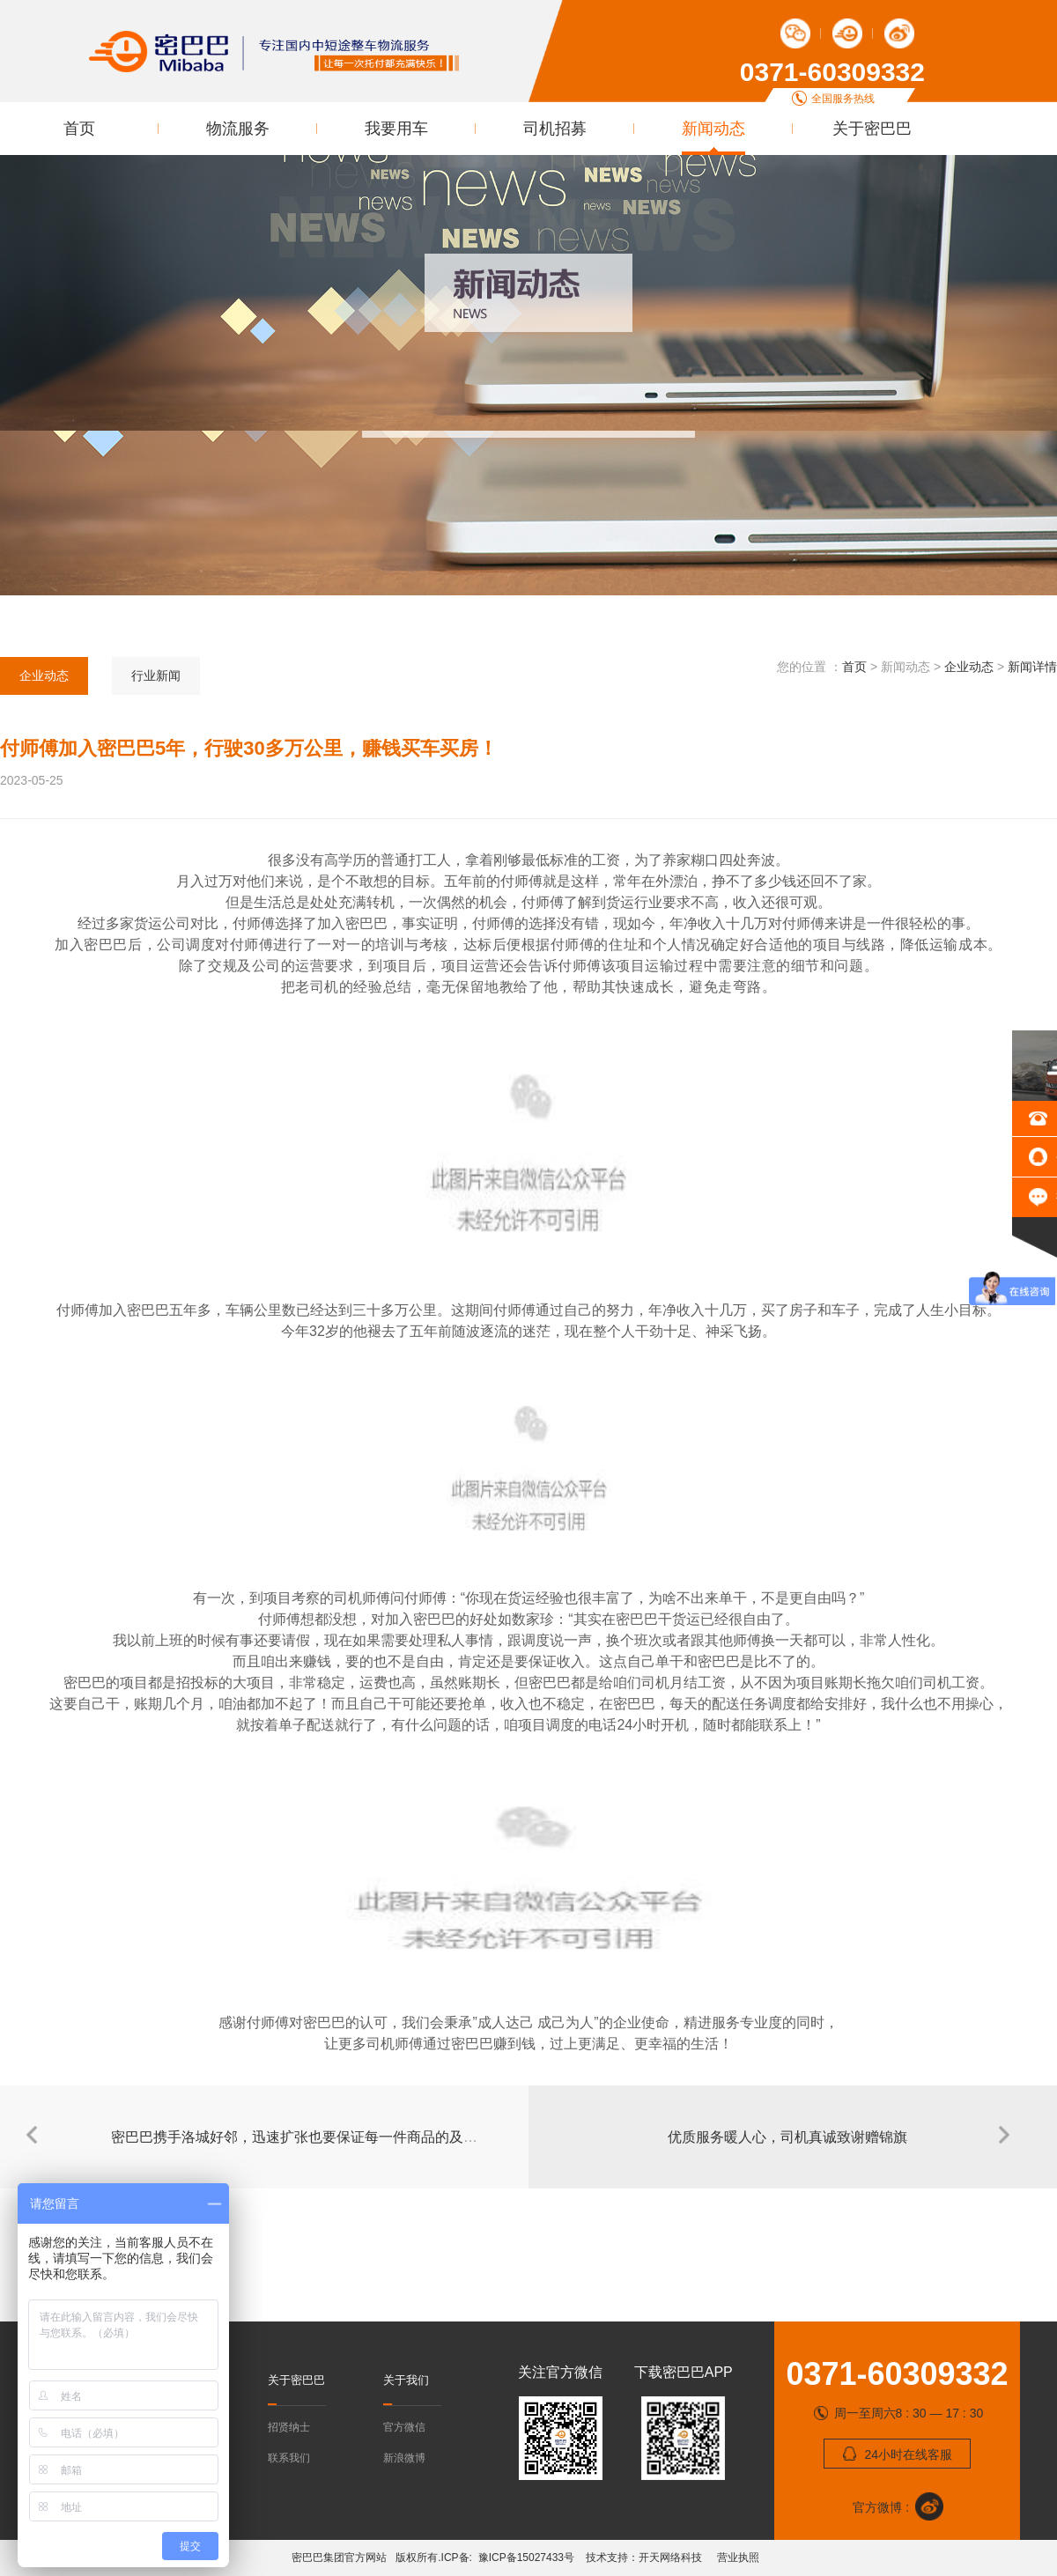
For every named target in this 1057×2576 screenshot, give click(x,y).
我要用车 (396, 128)
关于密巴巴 (872, 128)
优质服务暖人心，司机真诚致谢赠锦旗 (787, 2136)
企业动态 (44, 675)
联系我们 (289, 2458)
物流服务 (238, 128)
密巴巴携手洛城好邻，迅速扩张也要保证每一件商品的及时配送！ (315, 2136)
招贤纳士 (289, 2427)
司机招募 (555, 128)
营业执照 (736, 2557)
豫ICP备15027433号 (529, 2557)
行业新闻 (156, 675)
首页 (79, 128)
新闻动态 (713, 128)
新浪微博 (404, 2458)
